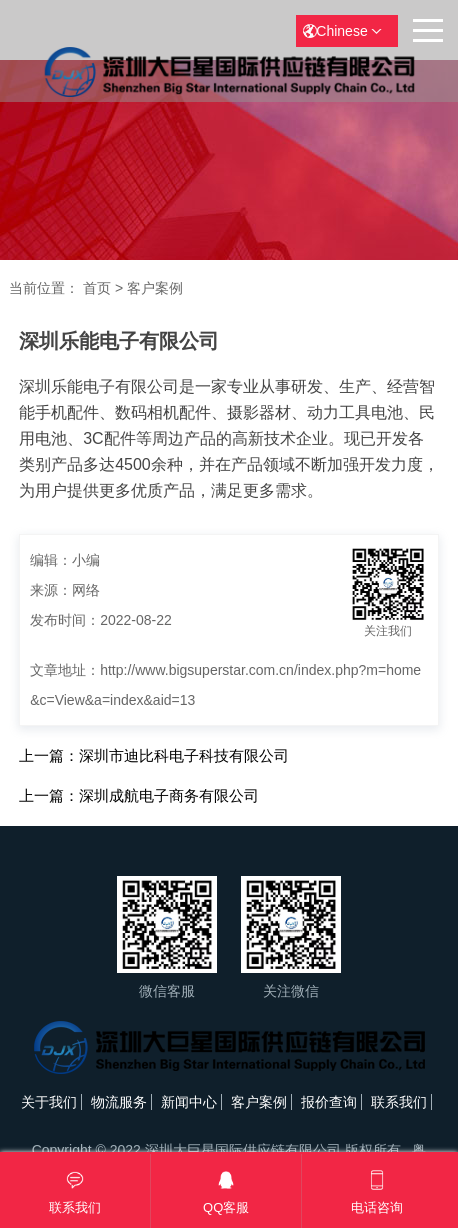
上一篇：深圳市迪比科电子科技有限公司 (154, 755)
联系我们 (399, 1102)
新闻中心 (189, 1102)
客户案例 (155, 288)
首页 (97, 288)
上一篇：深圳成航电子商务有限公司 (139, 795)
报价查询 (329, 1102)
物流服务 (119, 1102)
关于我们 (49, 1102)
